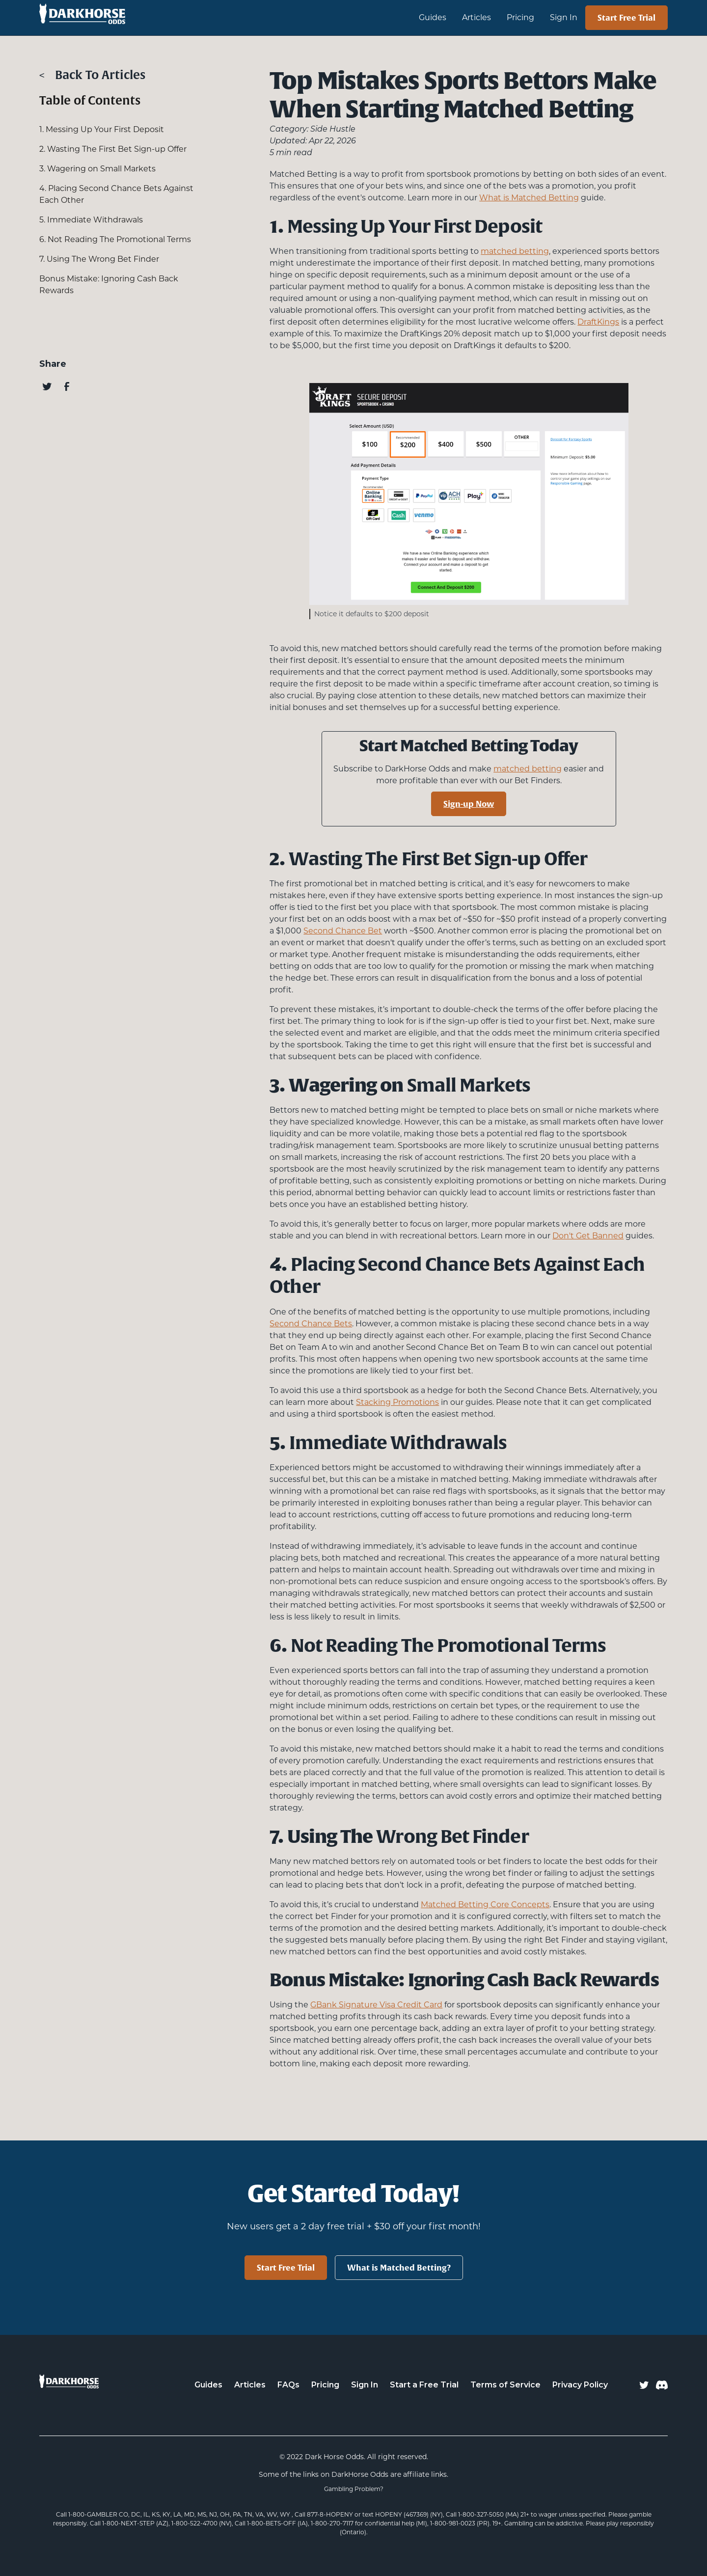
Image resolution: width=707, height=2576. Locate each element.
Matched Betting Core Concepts (485, 1904)
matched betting (515, 251)
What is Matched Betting (529, 197)
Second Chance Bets (311, 1323)
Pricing (520, 17)
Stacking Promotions (397, 1402)
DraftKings (598, 322)
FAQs (288, 2384)
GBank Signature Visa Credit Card (376, 2004)
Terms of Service (505, 2384)
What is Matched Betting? (399, 2267)
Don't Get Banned (588, 1235)
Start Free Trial (626, 17)
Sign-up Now (468, 803)
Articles (476, 17)
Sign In (563, 17)
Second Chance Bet (342, 930)
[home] (129, 17)
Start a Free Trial (424, 2384)
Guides (208, 2384)
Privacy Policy (580, 2384)
